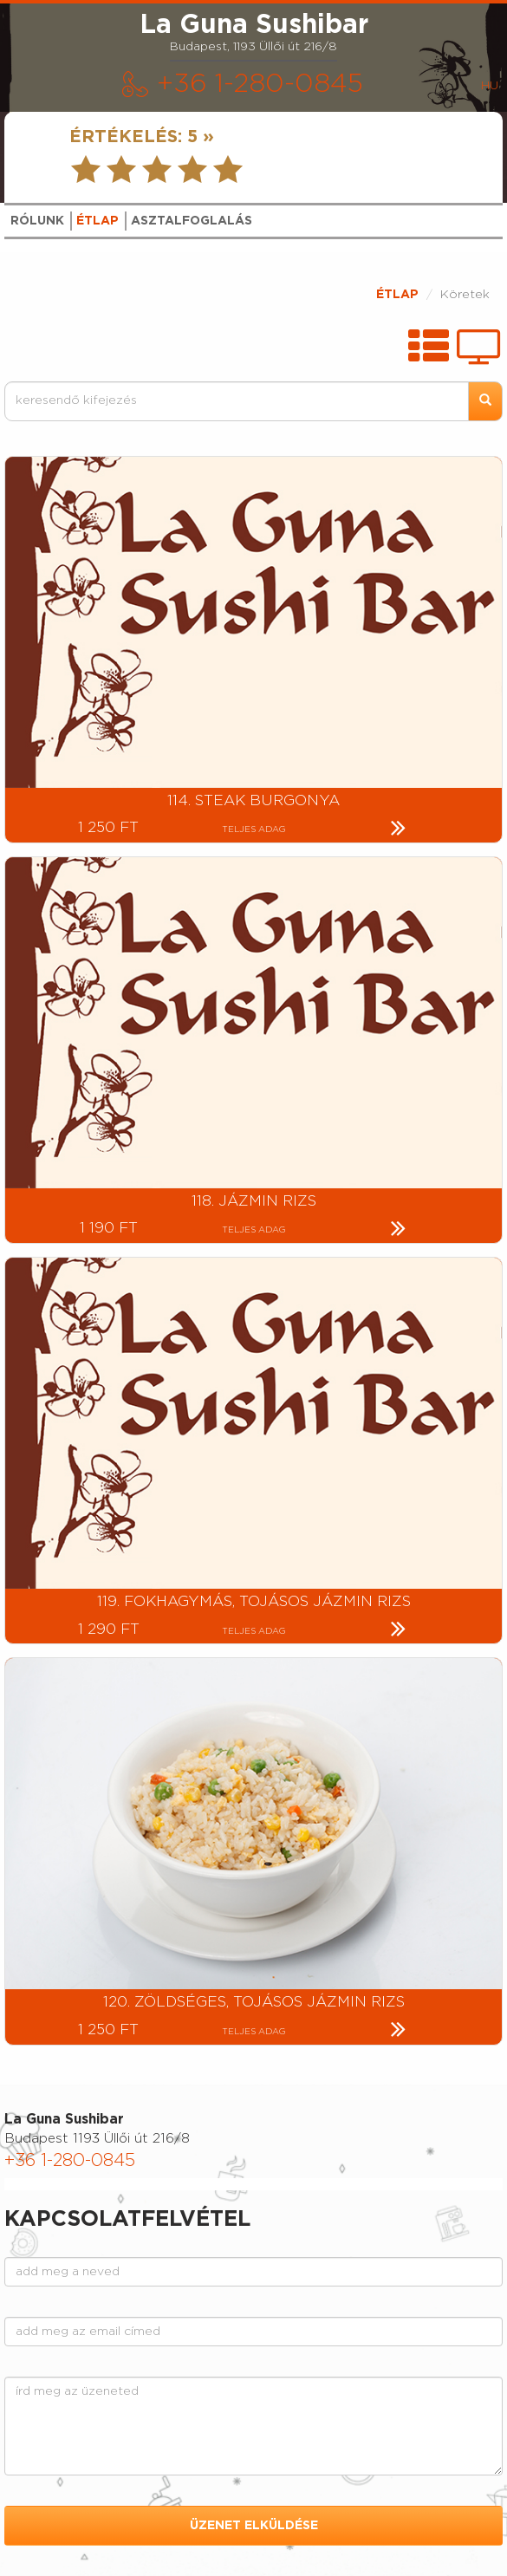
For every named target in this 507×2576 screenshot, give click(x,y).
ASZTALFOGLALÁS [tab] (191, 221)
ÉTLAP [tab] (97, 221)
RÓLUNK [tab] (37, 221)
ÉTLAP (397, 295)
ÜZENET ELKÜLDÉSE (254, 2526)
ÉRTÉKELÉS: (141, 137)
